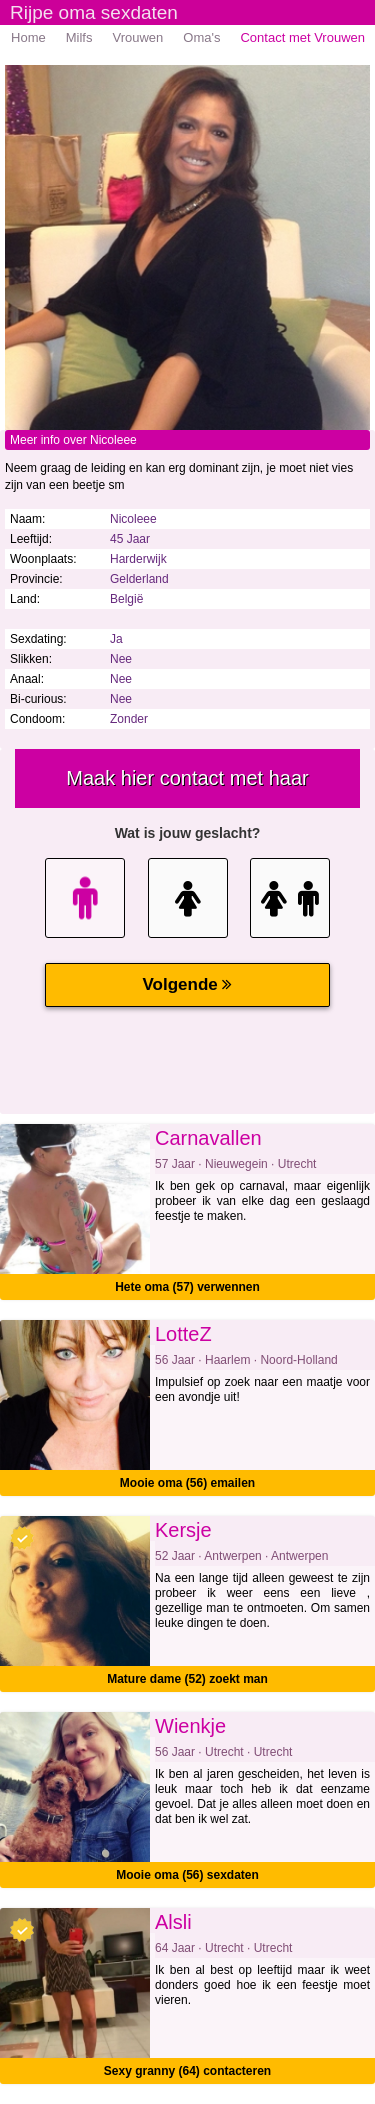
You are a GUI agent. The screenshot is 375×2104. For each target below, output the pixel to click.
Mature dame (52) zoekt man (187, 1679)
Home (28, 37)
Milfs (79, 37)
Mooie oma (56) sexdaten (187, 1875)
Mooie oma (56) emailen (187, 1483)
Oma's (201, 37)
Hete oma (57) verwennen (187, 1287)
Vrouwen (137, 37)
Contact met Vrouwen (302, 37)
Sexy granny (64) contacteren (187, 2071)
